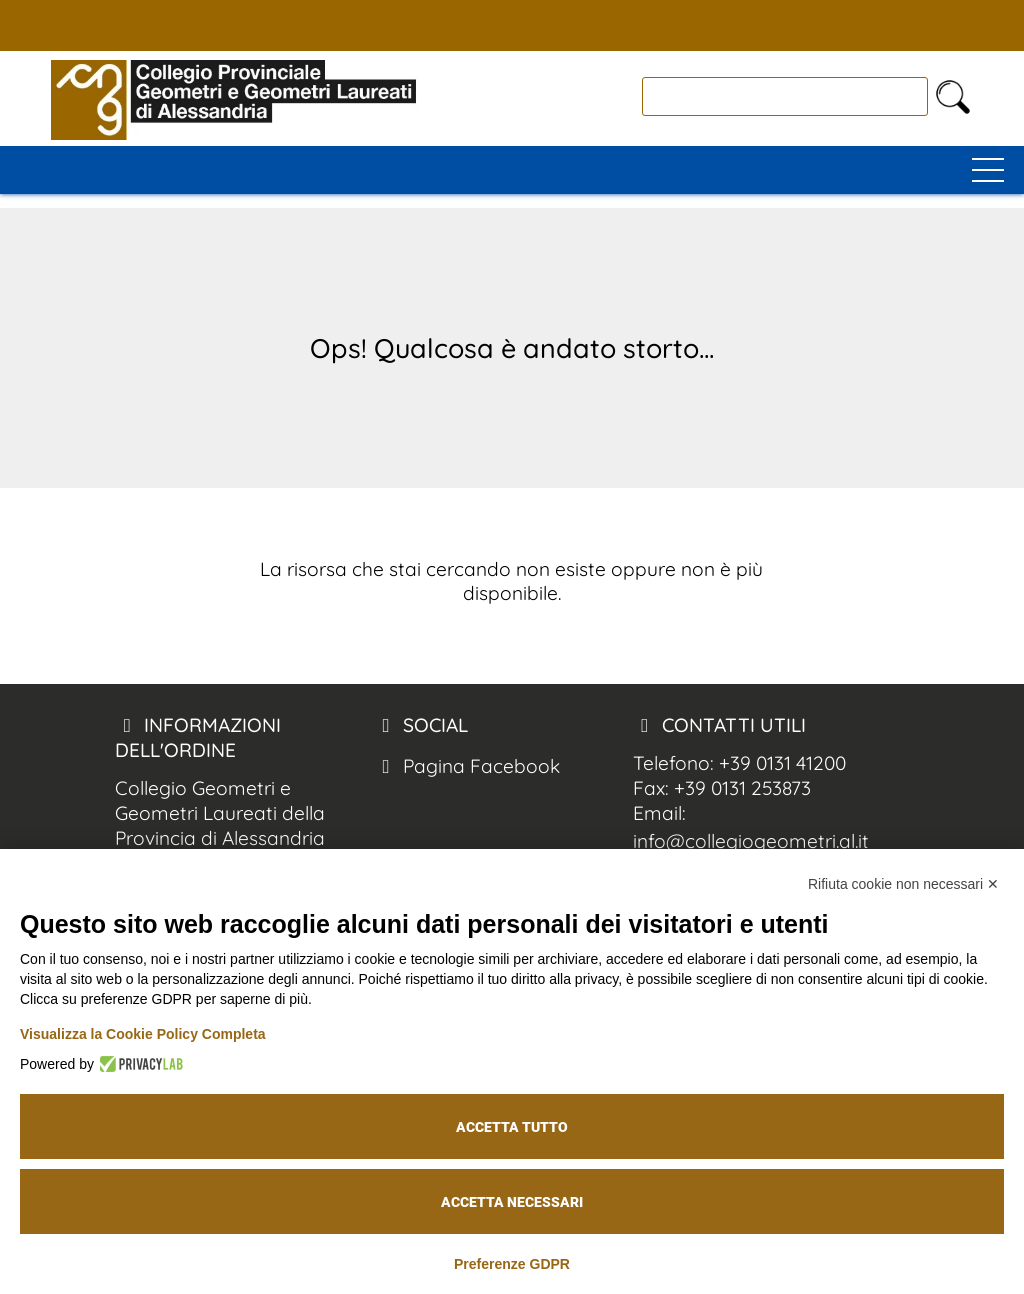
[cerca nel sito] (953, 97)
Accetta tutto (512, 1127)
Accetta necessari (512, 1202)
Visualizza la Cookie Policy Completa (143, 1034)
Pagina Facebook (467, 766)
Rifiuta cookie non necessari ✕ (903, 884)
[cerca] (785, 97)
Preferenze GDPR (512, 1264)
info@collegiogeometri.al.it (751, 841)
